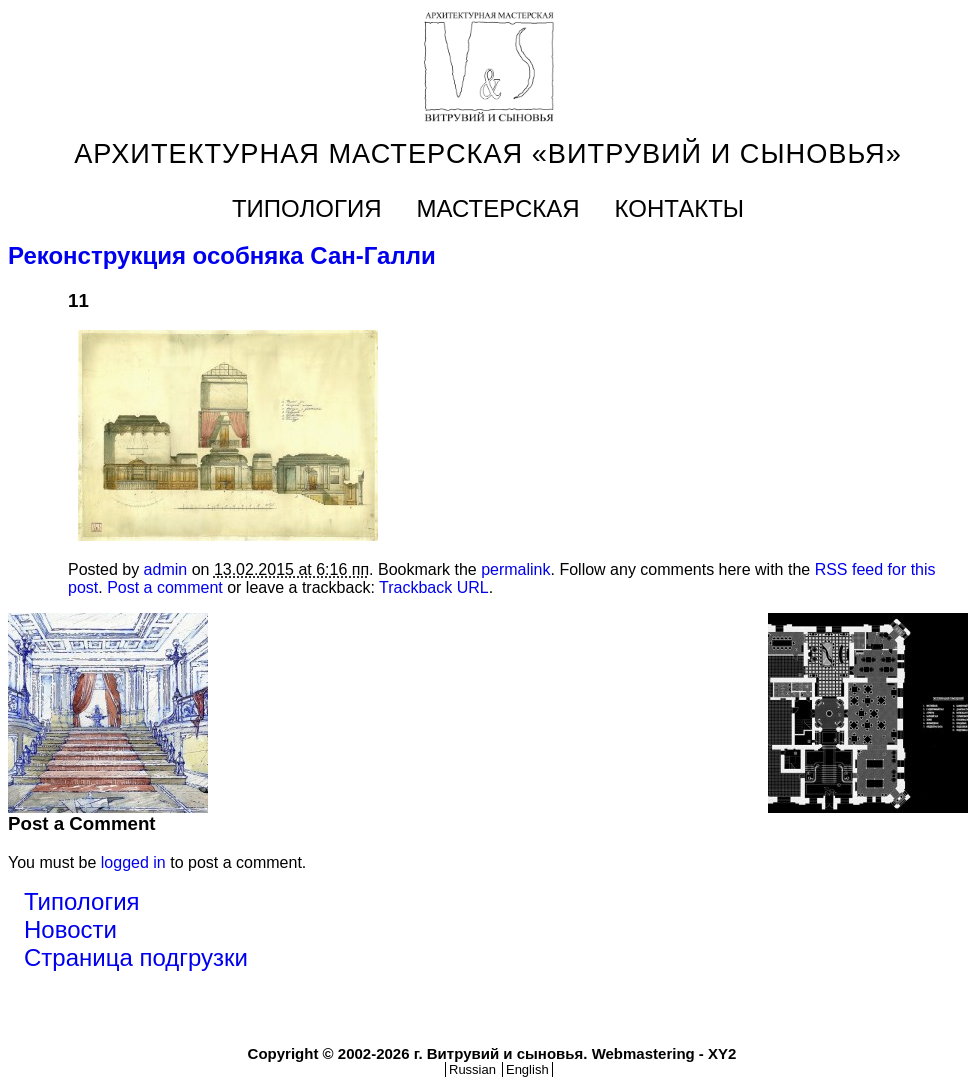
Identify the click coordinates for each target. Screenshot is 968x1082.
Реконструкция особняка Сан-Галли (222, 255)
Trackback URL (434, 587)
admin (166, 569)
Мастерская (498, 208)
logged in (133, 862)
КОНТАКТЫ (679, 208)
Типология (307, 208)
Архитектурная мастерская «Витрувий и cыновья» (488, 153)
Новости (70, 929)
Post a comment (165, 587)
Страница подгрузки (136, 957)
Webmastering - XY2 (664, 1053)
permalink (515, 569)
